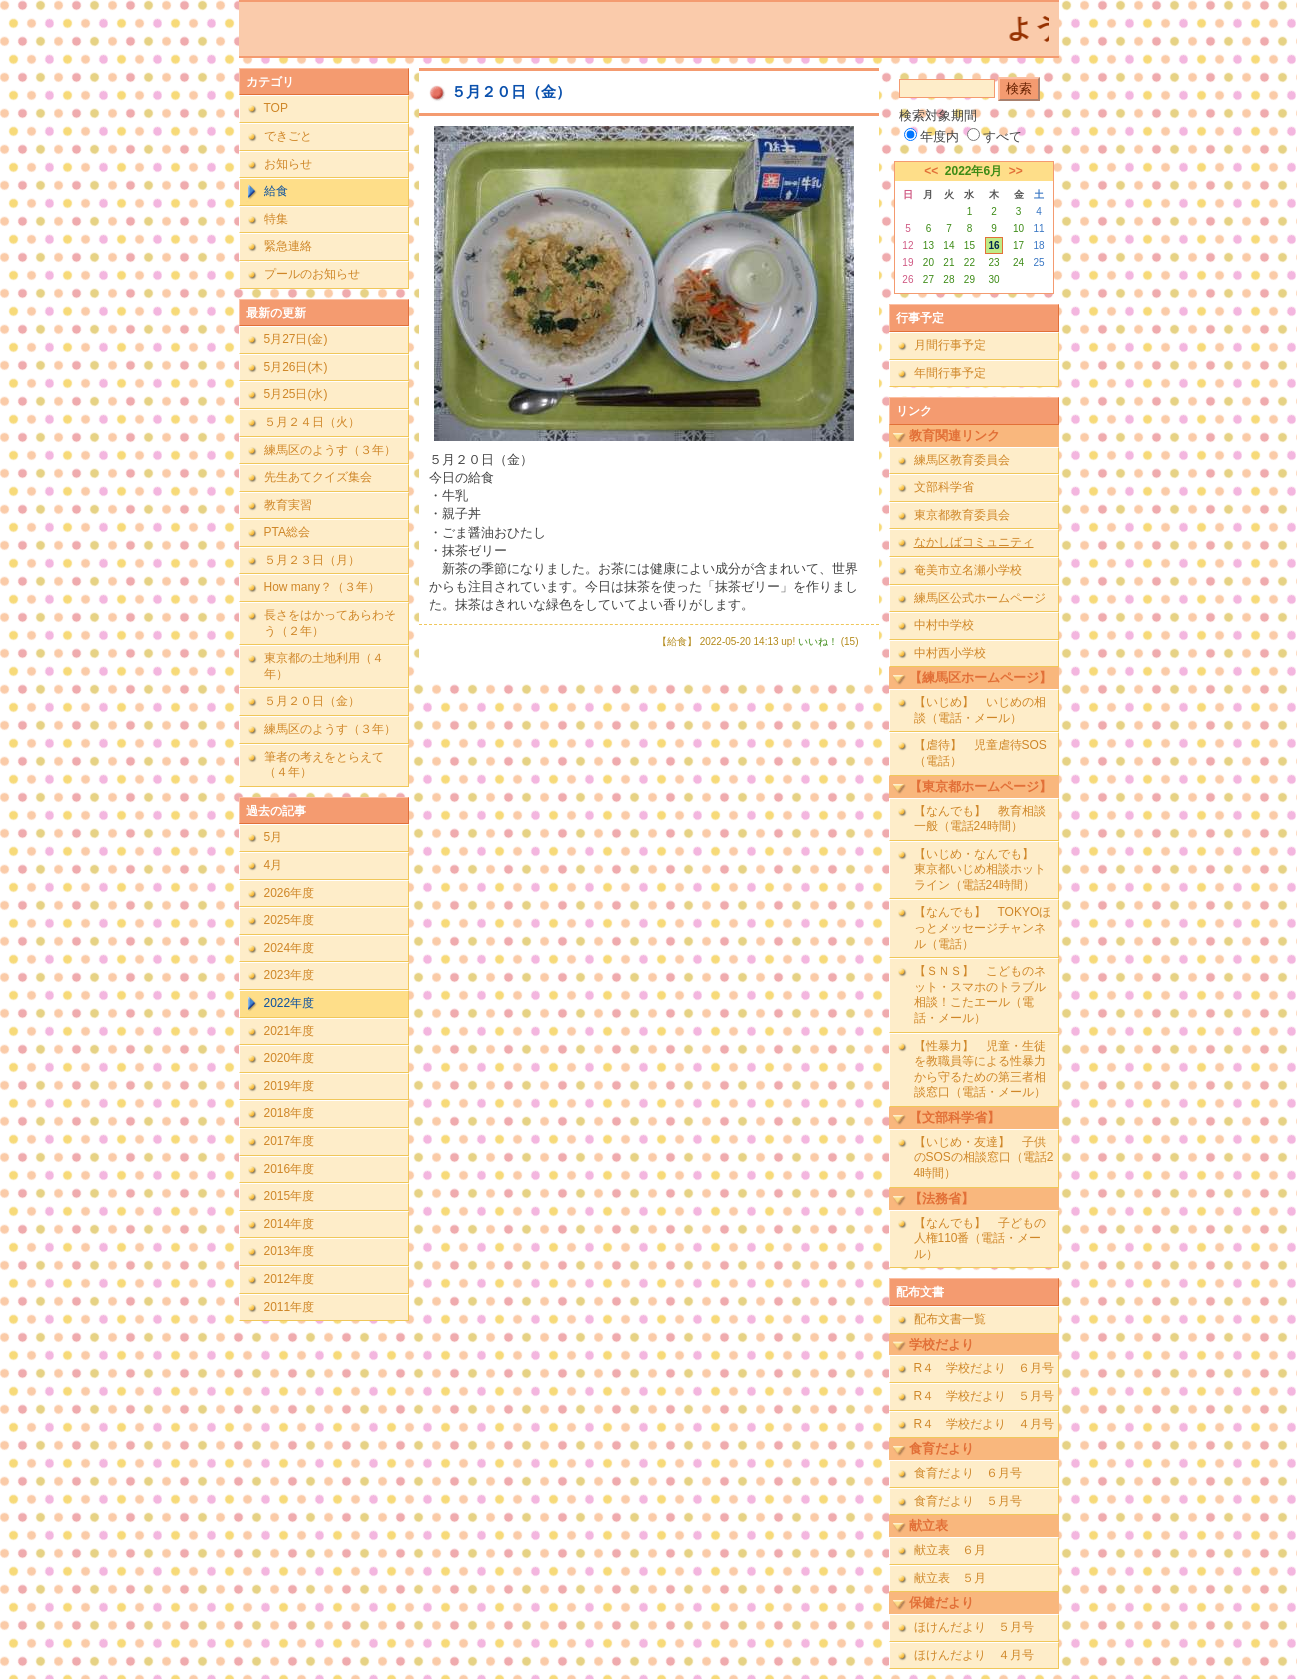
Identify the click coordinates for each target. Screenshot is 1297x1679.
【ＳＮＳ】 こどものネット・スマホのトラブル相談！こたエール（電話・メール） (980, 994)
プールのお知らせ (312, 274)
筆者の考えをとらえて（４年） (324, 765)
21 (948, 262)
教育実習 (288, 505)
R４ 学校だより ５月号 (984, 1396)
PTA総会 (287, 532)
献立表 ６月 (950, 1550)
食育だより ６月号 (968, 1473)
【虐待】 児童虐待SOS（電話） (980, 753)
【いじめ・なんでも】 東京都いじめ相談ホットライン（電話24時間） (980, 869)
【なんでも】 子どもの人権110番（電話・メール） (980, 1238)
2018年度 (289, 1113)
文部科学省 (944, 487)
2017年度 (289, 1141)
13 (928, 245)
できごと (288, 136)
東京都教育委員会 (962, 515)
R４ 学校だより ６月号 (984, 1368)
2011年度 (289, 1307)
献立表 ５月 (950, 1578)
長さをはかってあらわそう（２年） (330, 623)
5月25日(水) (296, 394)
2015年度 (289, 1196)
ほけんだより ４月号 (974, 1655)
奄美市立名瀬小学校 (968, 570)
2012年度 (289, 1279)
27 (928, 279)
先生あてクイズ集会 (318, 477)
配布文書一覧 (950, 1319)
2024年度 (289, 948)
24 (1018, 262)
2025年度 (289, 920)
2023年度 (289, 975)
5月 (273, 837)
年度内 (931, 136)
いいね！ (818, 641)
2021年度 (289, 1031)
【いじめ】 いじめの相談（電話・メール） (980, 710)
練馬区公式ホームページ (980, 598)
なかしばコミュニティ (974, 542)
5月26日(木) (296, 367)
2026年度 (289, 893)
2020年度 (289, 1058)
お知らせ (288, 164)
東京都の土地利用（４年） (324, 666)
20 (928, 262)
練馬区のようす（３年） (330, 450)
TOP (276, 108)
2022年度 (289, 1003)
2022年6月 (973, 171)
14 (948, 245)
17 (1018, 245)
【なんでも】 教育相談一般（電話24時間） (980, 819)
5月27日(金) (296, 339)
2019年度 (289, 1086)
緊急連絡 (288, 246)
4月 (273, 865)
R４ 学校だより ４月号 (984, 1424)
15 (969, 245)
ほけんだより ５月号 (974, 1627)
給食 (276, 191)
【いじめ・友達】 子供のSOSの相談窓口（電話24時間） (984, 1157)
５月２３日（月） (312, 560)
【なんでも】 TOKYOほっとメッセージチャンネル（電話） (983, 927)
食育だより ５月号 (968, 1501)
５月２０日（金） (312, 701)
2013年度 (289, 1251)
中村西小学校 (950, 653)
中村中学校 (944, 625)
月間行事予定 (950, 345)
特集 (276, 219)
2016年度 (289, 1169)
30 (993, 279)
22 (969, 262)
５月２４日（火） (312, 422)
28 (948, 279)
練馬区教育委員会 (962, 460)
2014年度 (289, 1224)
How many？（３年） (322, 587)
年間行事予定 (950, 373)
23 (993, 262)
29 (969, 279)
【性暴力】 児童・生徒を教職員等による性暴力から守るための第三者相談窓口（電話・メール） (980, 1069)
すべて (994, 136)
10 (1018, 228)
